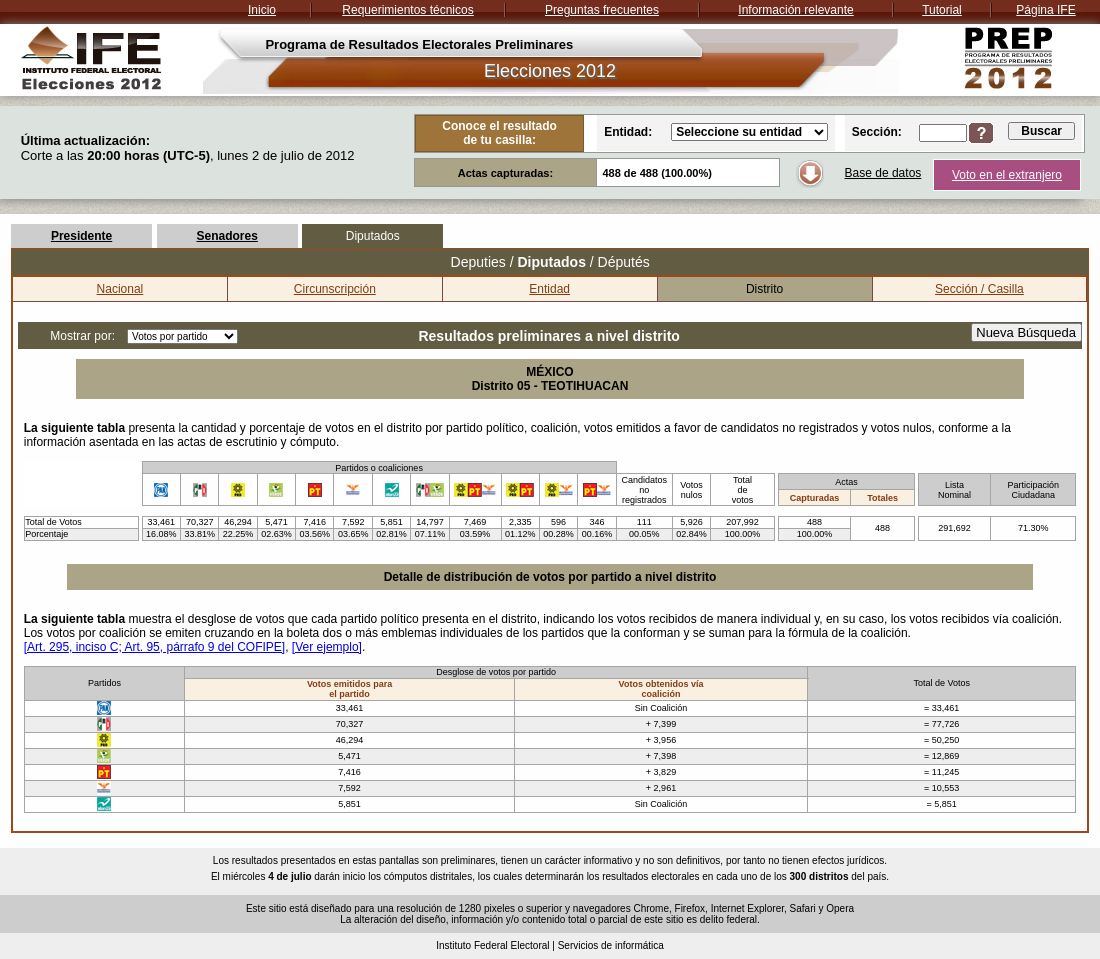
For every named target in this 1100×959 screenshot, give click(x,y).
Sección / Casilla (979, 289)
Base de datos (883, 173)
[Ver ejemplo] (327, 647)
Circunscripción (335, 289)
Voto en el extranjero (1007, 175)
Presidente (81, 236)
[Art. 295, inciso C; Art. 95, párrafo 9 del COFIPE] (154, 647)
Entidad (549, 289)
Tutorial (942, 10)
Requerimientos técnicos (407, 10)
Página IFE (1045, 10)
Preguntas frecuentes (602, 10)
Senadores (226, 236)
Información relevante (795, 10)
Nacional (120, 289)
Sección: (877, 132)
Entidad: (628, 132)
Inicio (262, 10)
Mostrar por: (82, 336)
